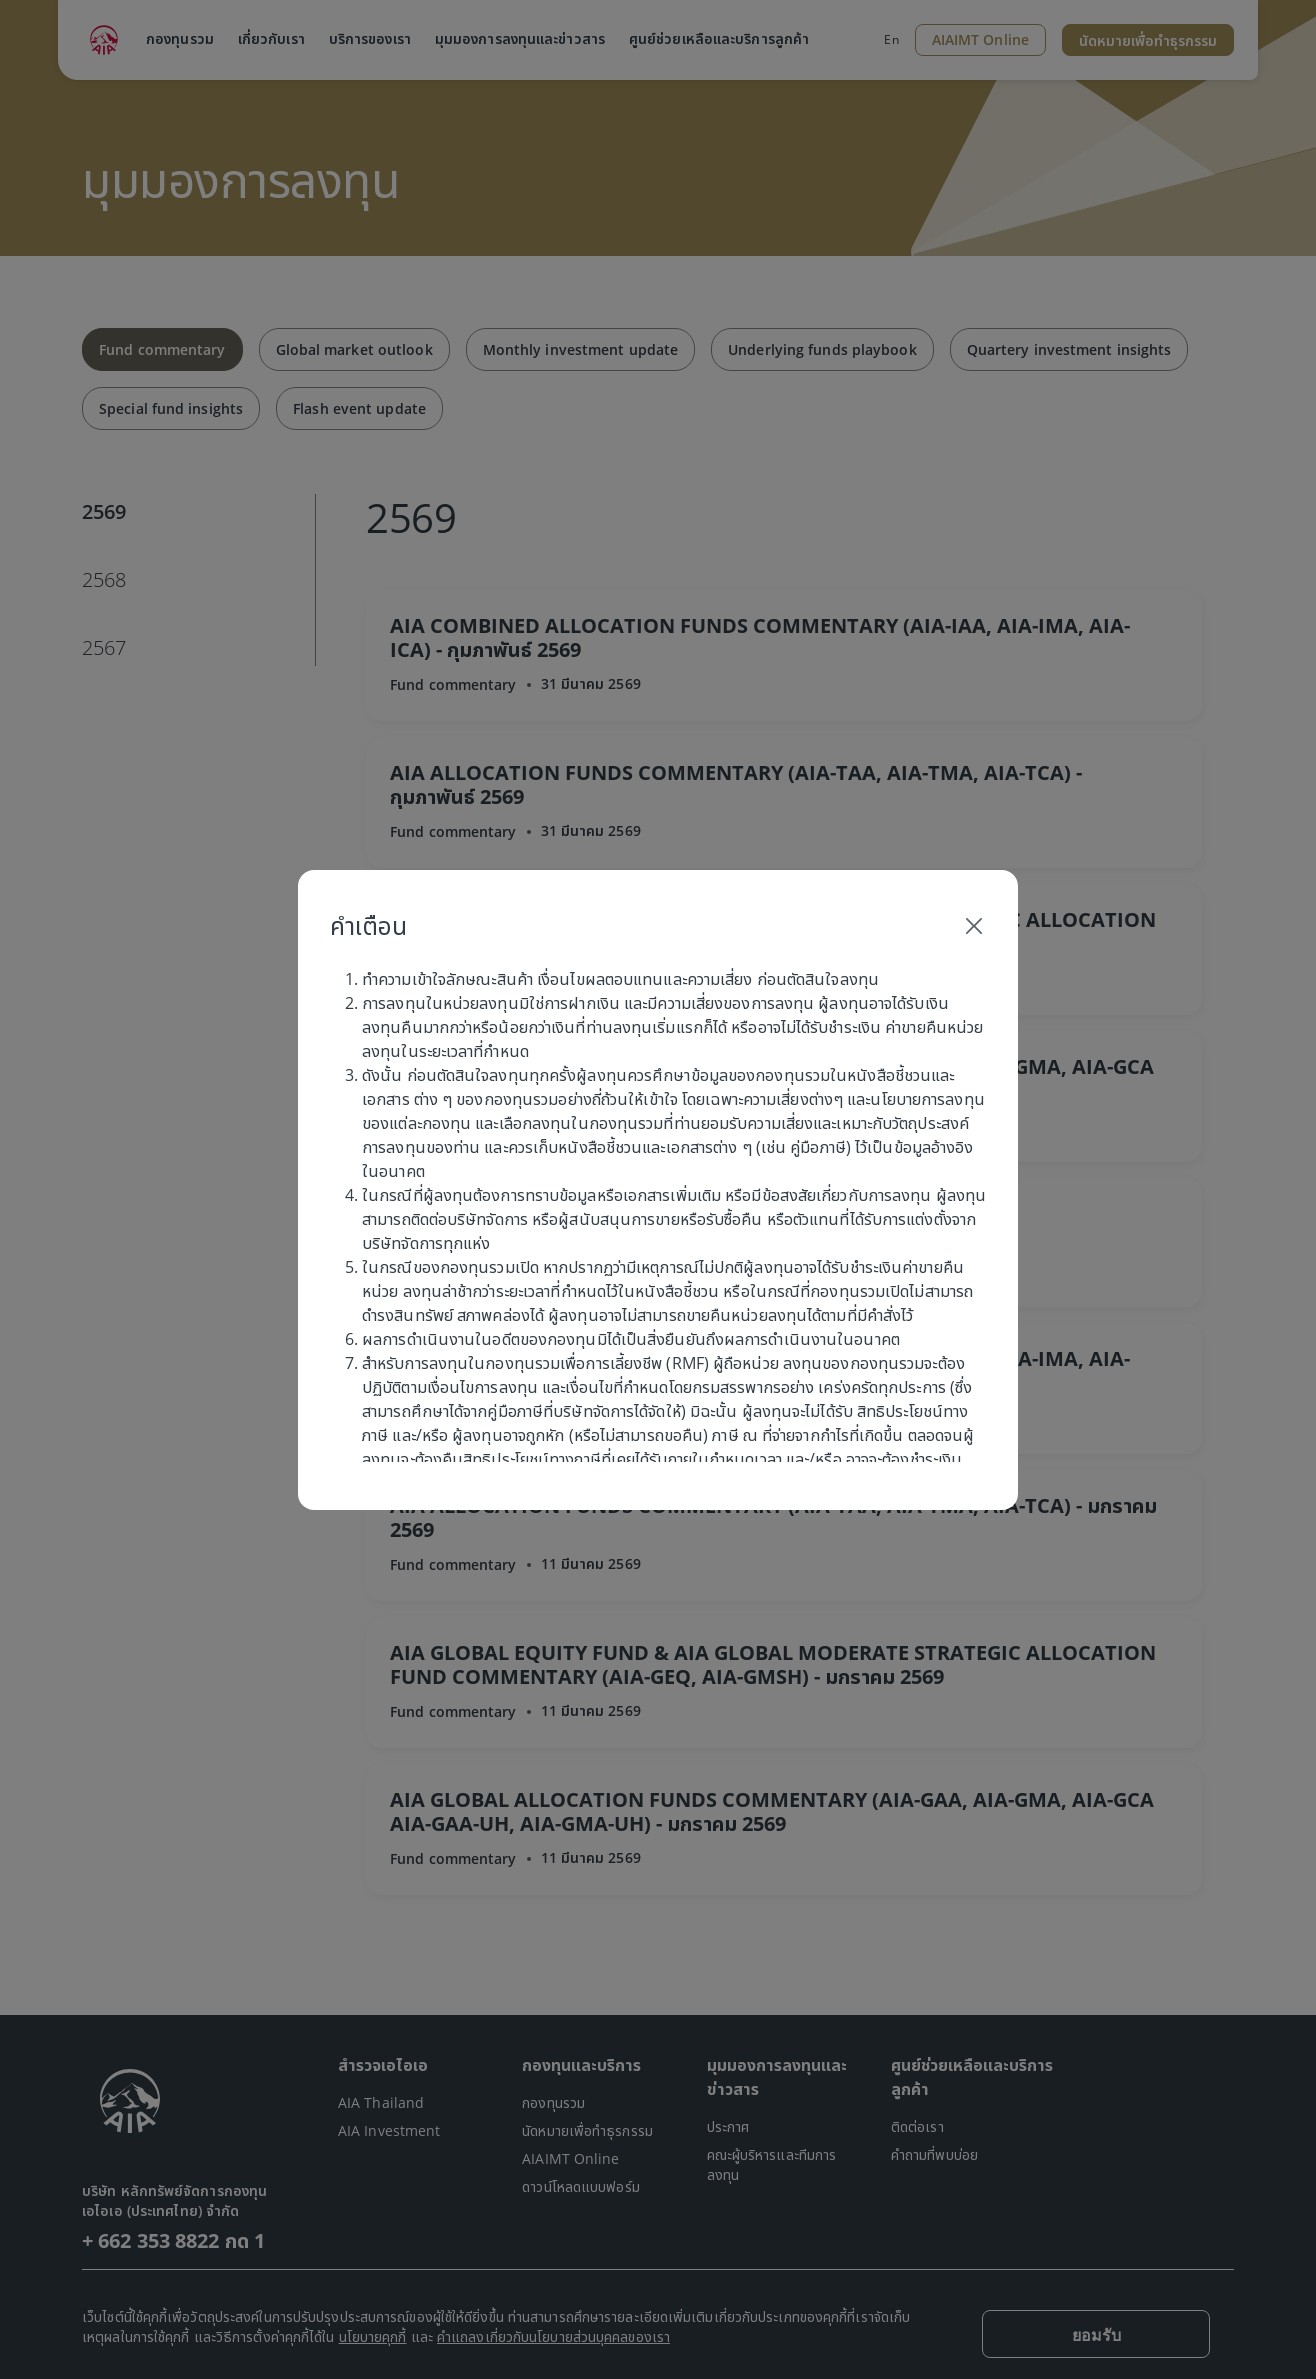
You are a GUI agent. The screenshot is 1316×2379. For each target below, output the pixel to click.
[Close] (974, 926)
